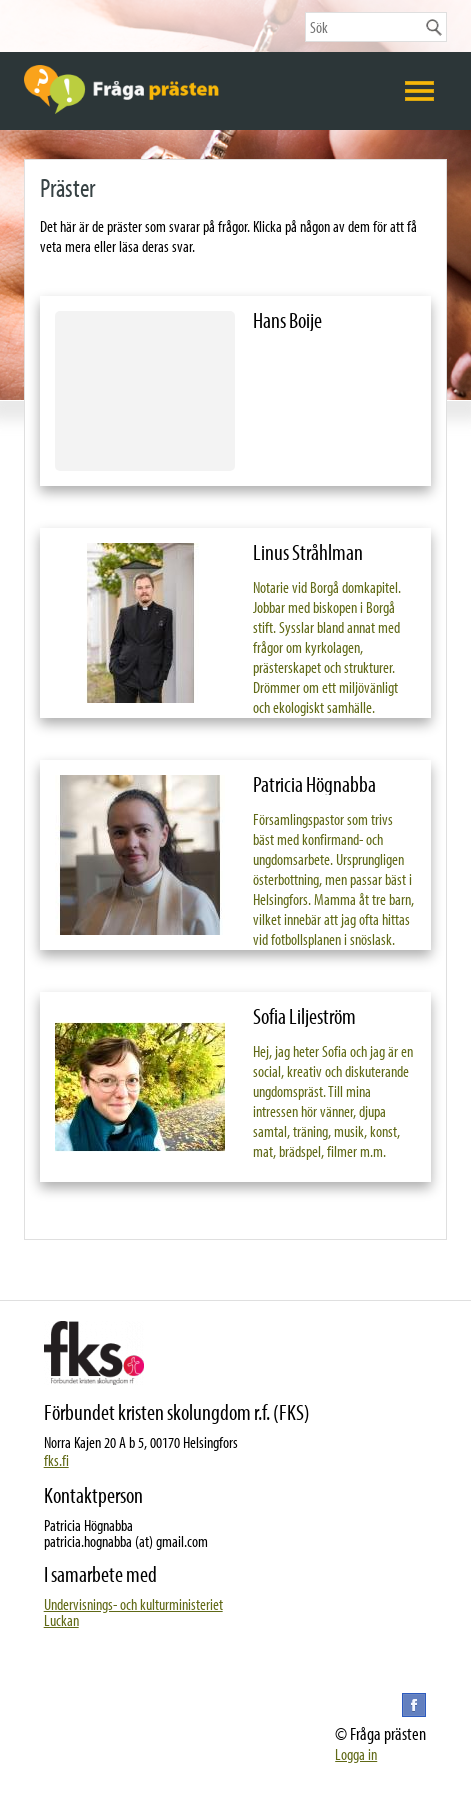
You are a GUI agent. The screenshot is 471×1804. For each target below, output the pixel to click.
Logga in (356, 1754)
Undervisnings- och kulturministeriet (133, 1604)
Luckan (61, 1620)
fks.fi (56, 1460)
